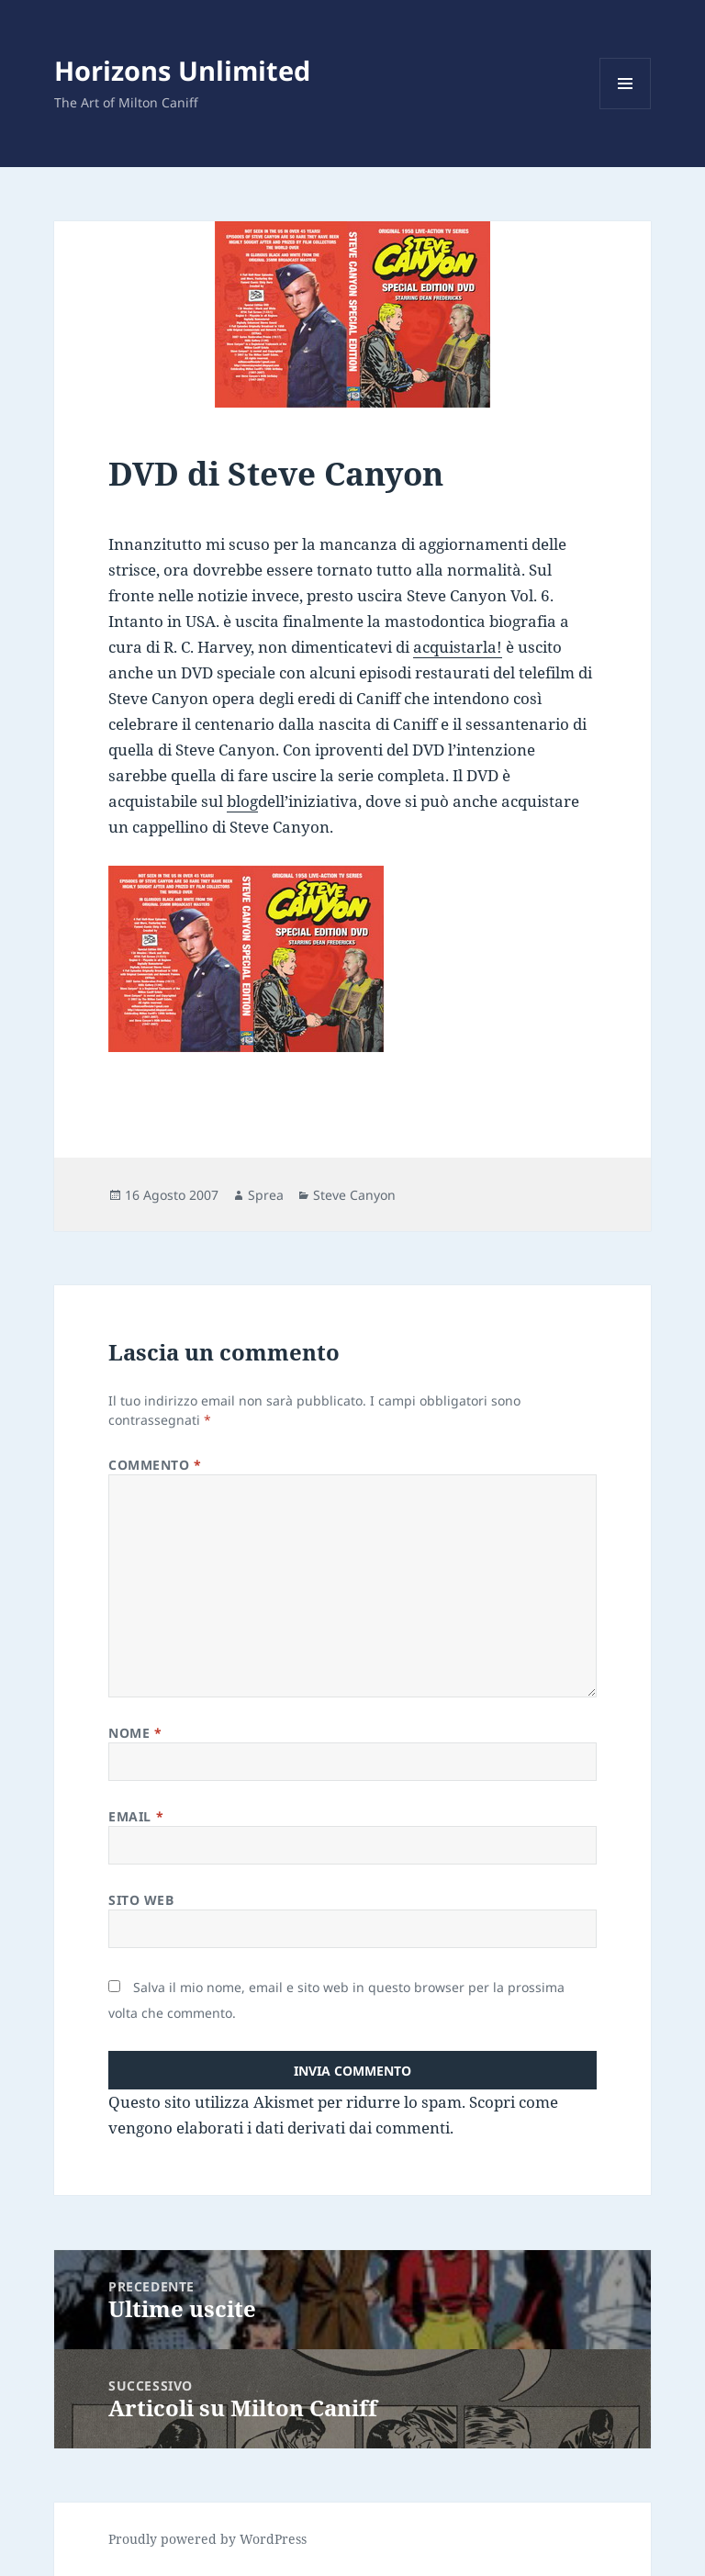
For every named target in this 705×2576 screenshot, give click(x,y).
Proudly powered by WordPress (207, 2539)
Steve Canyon (354, 1195)
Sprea (266, 1195)
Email (135, 1816)
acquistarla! (457, 646)
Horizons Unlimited (182, 70)
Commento (155, 1464)
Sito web (140, 1900)
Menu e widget (625, 108)
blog (242, 801)
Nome (135, 1733)
